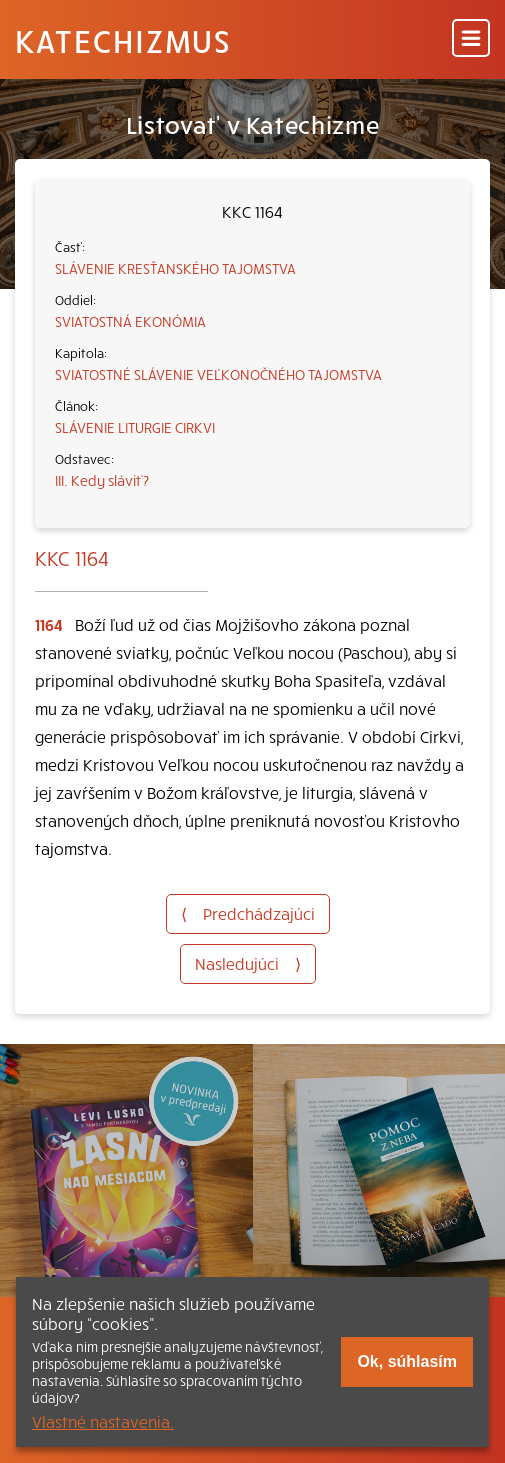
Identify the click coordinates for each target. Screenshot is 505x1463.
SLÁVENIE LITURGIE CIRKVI (135, 427)
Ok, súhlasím (407, 1361)
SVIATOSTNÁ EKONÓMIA (130, 321)
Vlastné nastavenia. (103, 1421)
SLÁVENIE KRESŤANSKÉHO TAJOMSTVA (175, 268)
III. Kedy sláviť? (102, 480)
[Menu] (471, 39)
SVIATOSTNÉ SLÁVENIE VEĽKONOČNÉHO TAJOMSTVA (218, 374)
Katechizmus (123, 40)
